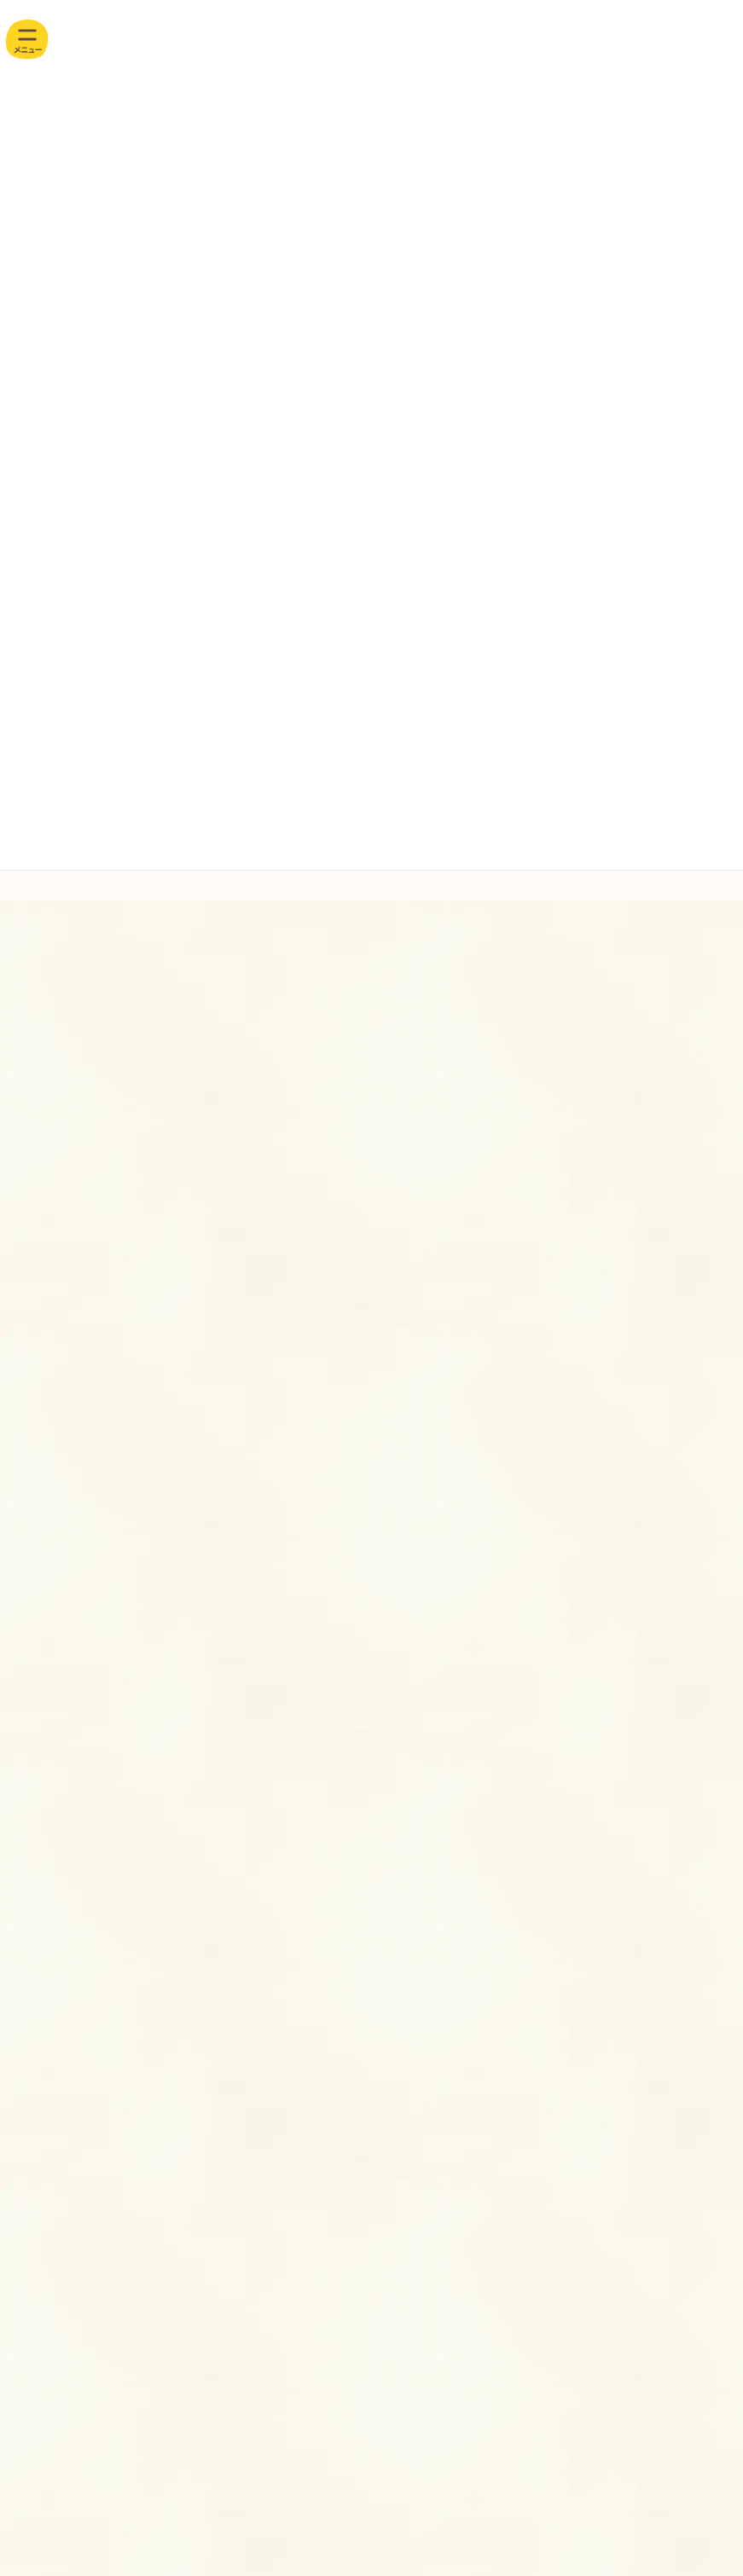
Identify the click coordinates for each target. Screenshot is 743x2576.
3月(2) (55, 1379)
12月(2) (58, 1089)
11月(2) (58, 1121)
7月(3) (55, 1251)
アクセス (173, 2093)
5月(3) (55, 1315)
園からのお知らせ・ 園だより (85, 1603)
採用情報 (173, 2005)
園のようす (47, 1635)
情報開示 (466, 2093)
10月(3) (58, 1153)
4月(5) (55, 1347)
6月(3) (55, 1283)
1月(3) (55, 1444)
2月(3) (55, 1412)
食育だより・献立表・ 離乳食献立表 (100, 1666)
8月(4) (55, 1218)
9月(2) (55, 1186)
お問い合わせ (467, 2005)
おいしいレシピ (55, 1572)
